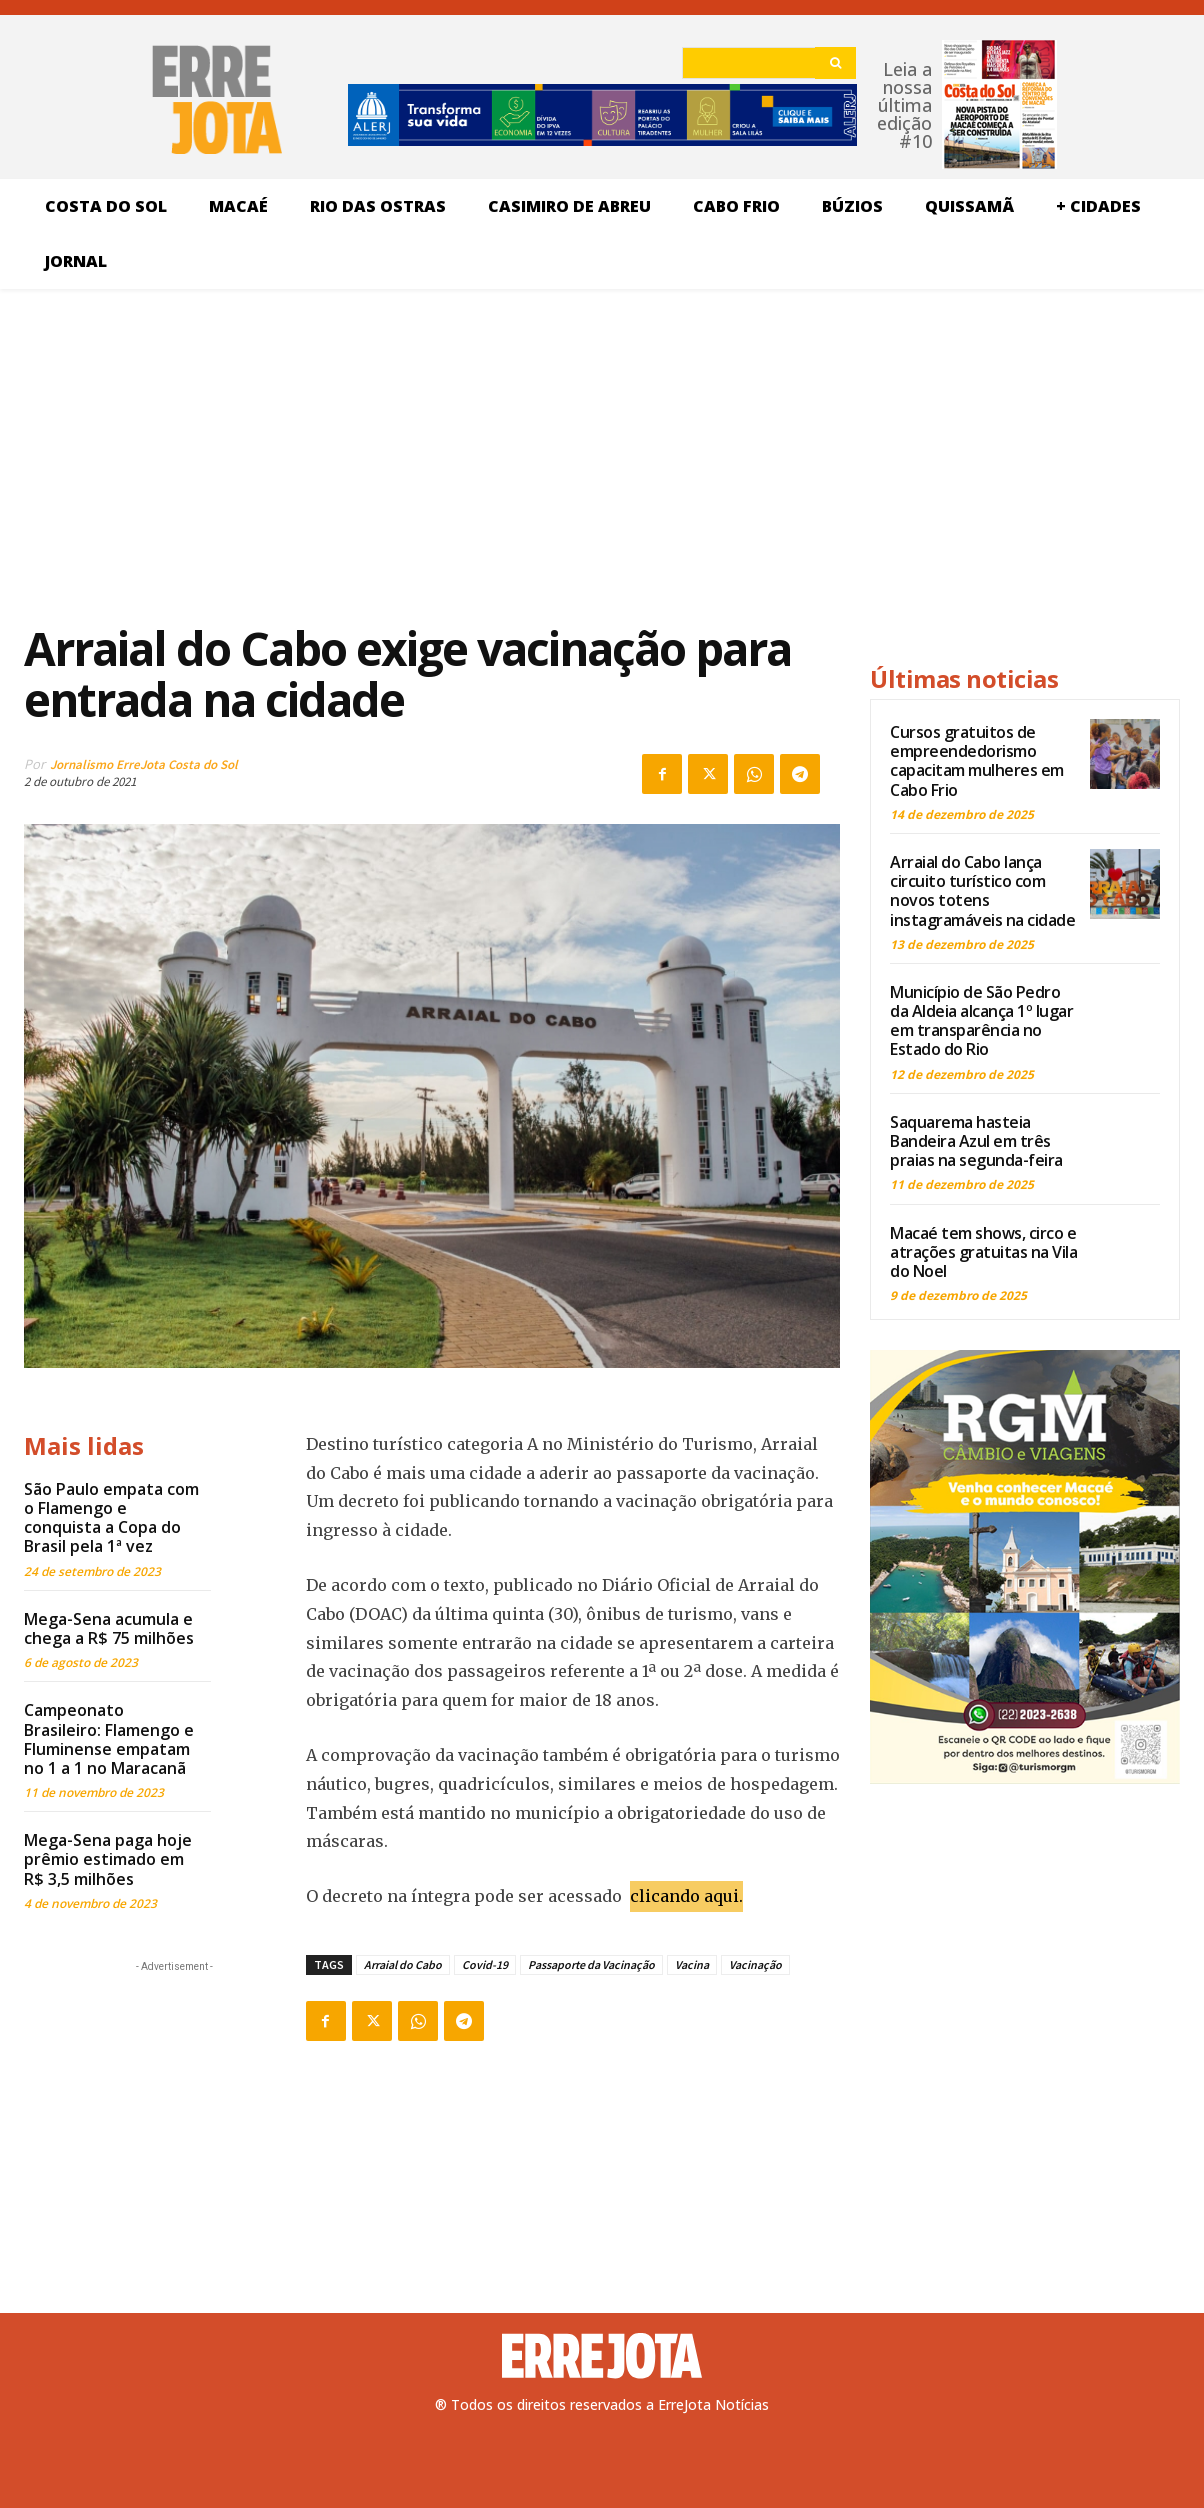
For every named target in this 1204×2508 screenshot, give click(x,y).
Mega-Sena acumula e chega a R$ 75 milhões (109, 1628)
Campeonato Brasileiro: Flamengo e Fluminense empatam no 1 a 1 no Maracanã (109, 1739)
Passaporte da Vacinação (591, 1964)
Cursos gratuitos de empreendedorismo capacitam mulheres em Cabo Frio (977, 761)
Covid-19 (485, 1964)
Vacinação (755, 1964)
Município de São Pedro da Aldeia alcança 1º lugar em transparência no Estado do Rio (981, 1021)
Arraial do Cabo (403, 1964)
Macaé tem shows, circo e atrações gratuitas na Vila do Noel (983, 1252)
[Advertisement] (432, 454)
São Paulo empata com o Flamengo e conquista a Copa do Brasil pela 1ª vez (111, 1518)
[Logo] (602, 2356)
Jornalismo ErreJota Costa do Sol (144, 764)
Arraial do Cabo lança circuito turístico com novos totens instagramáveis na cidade (982, 891)
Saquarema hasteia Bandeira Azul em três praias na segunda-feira (976, 1141)
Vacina (692, 1964)
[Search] (835, 63)
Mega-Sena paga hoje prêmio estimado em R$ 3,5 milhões (108, 1859)
